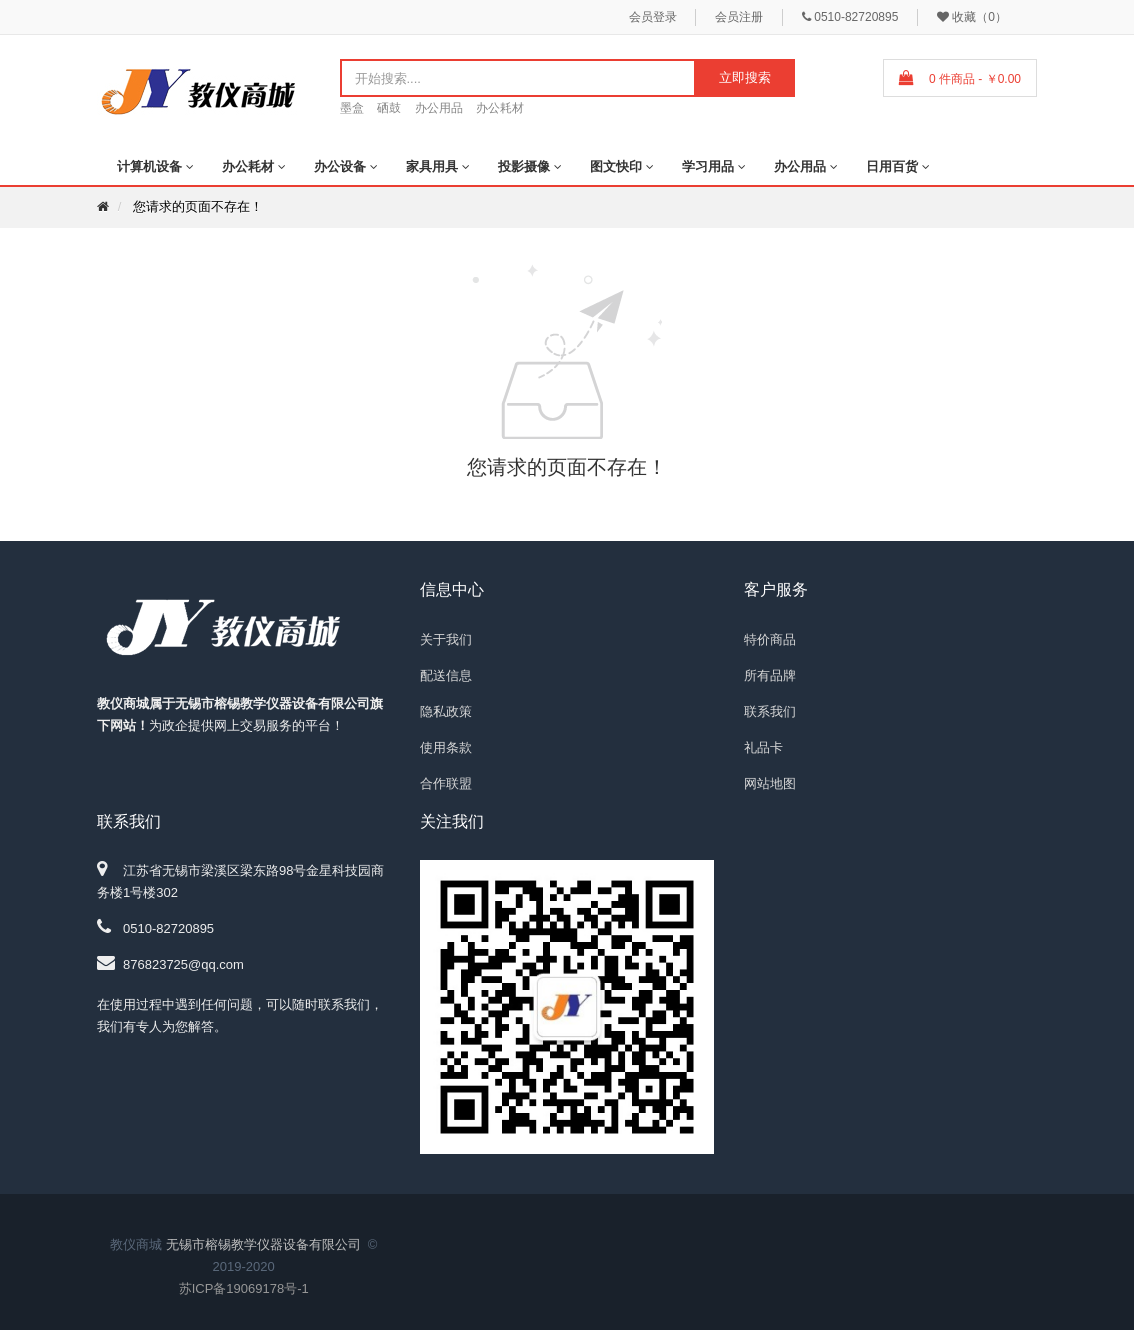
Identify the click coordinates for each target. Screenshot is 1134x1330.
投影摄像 (524, 166)
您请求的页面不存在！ (198, 206)
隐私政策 (446, 711)
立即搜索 (745, 77)
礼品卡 (763, 747)
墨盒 (352, 108)
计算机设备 (149, 166)
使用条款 (446, 747)
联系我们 (770, 711)
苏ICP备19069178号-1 (244, 1288)
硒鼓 (389, 108)
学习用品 (708, 166)
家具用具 (432, 166)
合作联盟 (446, 783)
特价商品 (770, 639)
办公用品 (439, 108)
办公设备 (340, 166)
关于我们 (446, 639)
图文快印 (616, 166)
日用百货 (892, 166)
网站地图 (770, 783)
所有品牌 (770, 675)
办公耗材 (500, 108)
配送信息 (446, 675)
